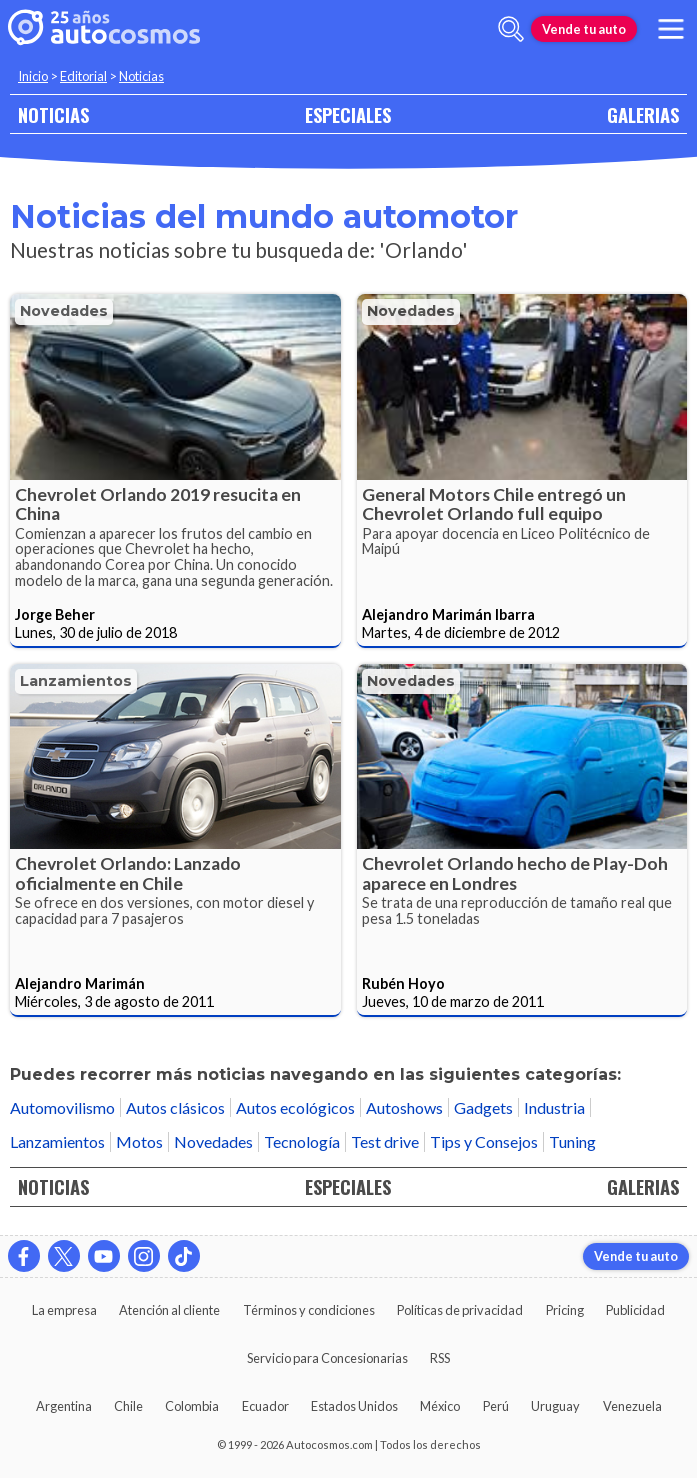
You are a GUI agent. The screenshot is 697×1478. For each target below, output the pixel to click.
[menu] (671, 29)
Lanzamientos (76, 681)
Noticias (141, 76)
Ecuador (265, 1406)
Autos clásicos (175, 1107)
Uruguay (555, 1406)
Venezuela (632, 1406)
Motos (139, 1141)
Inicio (33, 76)
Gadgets (483, 1107)
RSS (440, 1358)
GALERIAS (643, 114)
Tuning (572, 1141)
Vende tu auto (584, 29)
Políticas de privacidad (460, 1310)
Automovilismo (62, 1107)
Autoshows (404, 1107)
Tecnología (302, 1141)
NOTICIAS (53, 114)
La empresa (64, 1310)
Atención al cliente (169, 1310)
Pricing (565, 1310)
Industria (554, 1107)
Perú (496, 1406)
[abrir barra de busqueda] (511, 29)
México (440, 1406)
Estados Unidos (354, 1406)
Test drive (385, 1141)
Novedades (64, 311)
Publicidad (635, 1310)
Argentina (64, 1406)
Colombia (192, 1406)
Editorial (83, 76)
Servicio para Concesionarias (327, 1358)
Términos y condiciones (309, 1310)
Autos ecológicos (295, 1107)
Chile (128, 1406)
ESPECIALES (348, 114)
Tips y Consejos (484, 1141)
